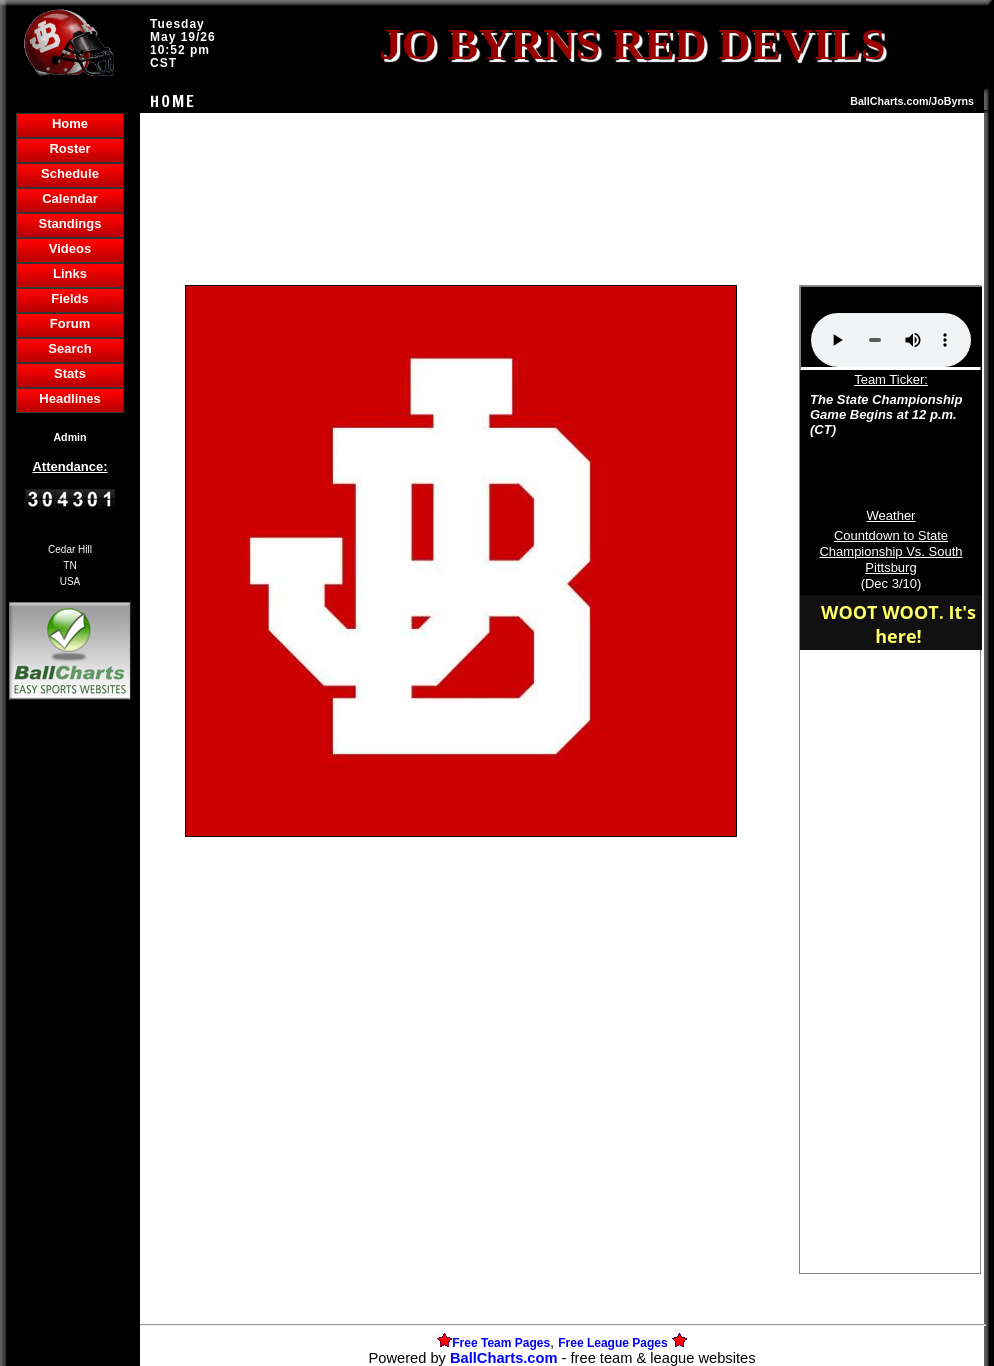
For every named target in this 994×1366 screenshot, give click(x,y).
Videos (70, 248)
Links (70, 273)
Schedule (70, 173)
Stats (70, 373)
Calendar (70, 198)
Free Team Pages (501, 1343)
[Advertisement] (70, 1049)
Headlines (69, 398)
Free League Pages (612, 1343)
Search (69, 348)
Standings (70, 223)
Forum (70, 323)
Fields (70, 298)
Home (70, 123)
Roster (69, 148)
